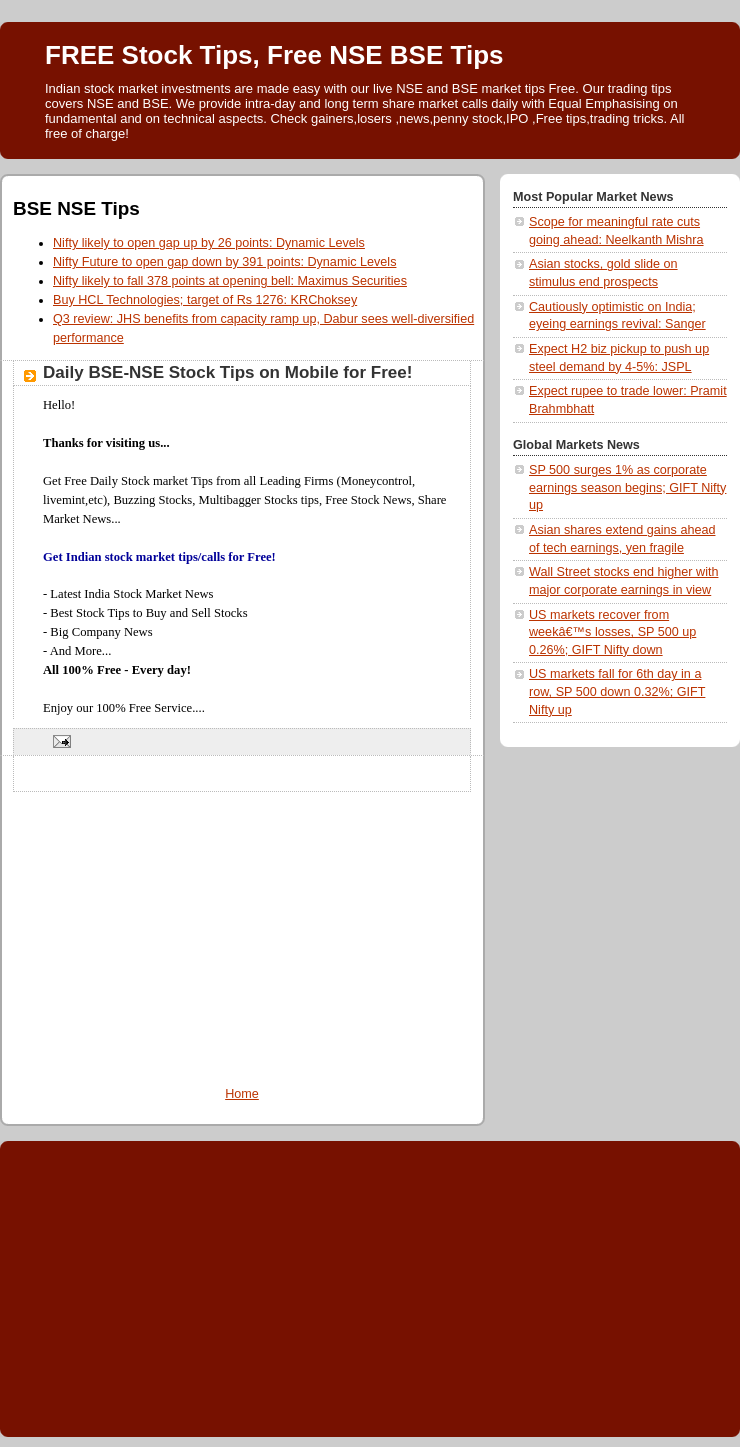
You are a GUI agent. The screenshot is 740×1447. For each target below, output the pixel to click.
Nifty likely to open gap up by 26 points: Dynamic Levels (209, 243)
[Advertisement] (242, 932)
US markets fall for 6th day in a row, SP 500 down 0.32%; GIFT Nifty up (617, 691)
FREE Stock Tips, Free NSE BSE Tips (274, 55)
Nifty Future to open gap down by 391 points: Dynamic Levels (224, 262)
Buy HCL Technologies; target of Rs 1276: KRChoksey (205, 300)
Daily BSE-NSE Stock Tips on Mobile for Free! (227, 372)
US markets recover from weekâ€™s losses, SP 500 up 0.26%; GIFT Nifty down (612, 632)
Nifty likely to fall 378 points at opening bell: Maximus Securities (230, 281)
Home (242, 1094)
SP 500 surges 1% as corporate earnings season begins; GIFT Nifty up (627, 487)
